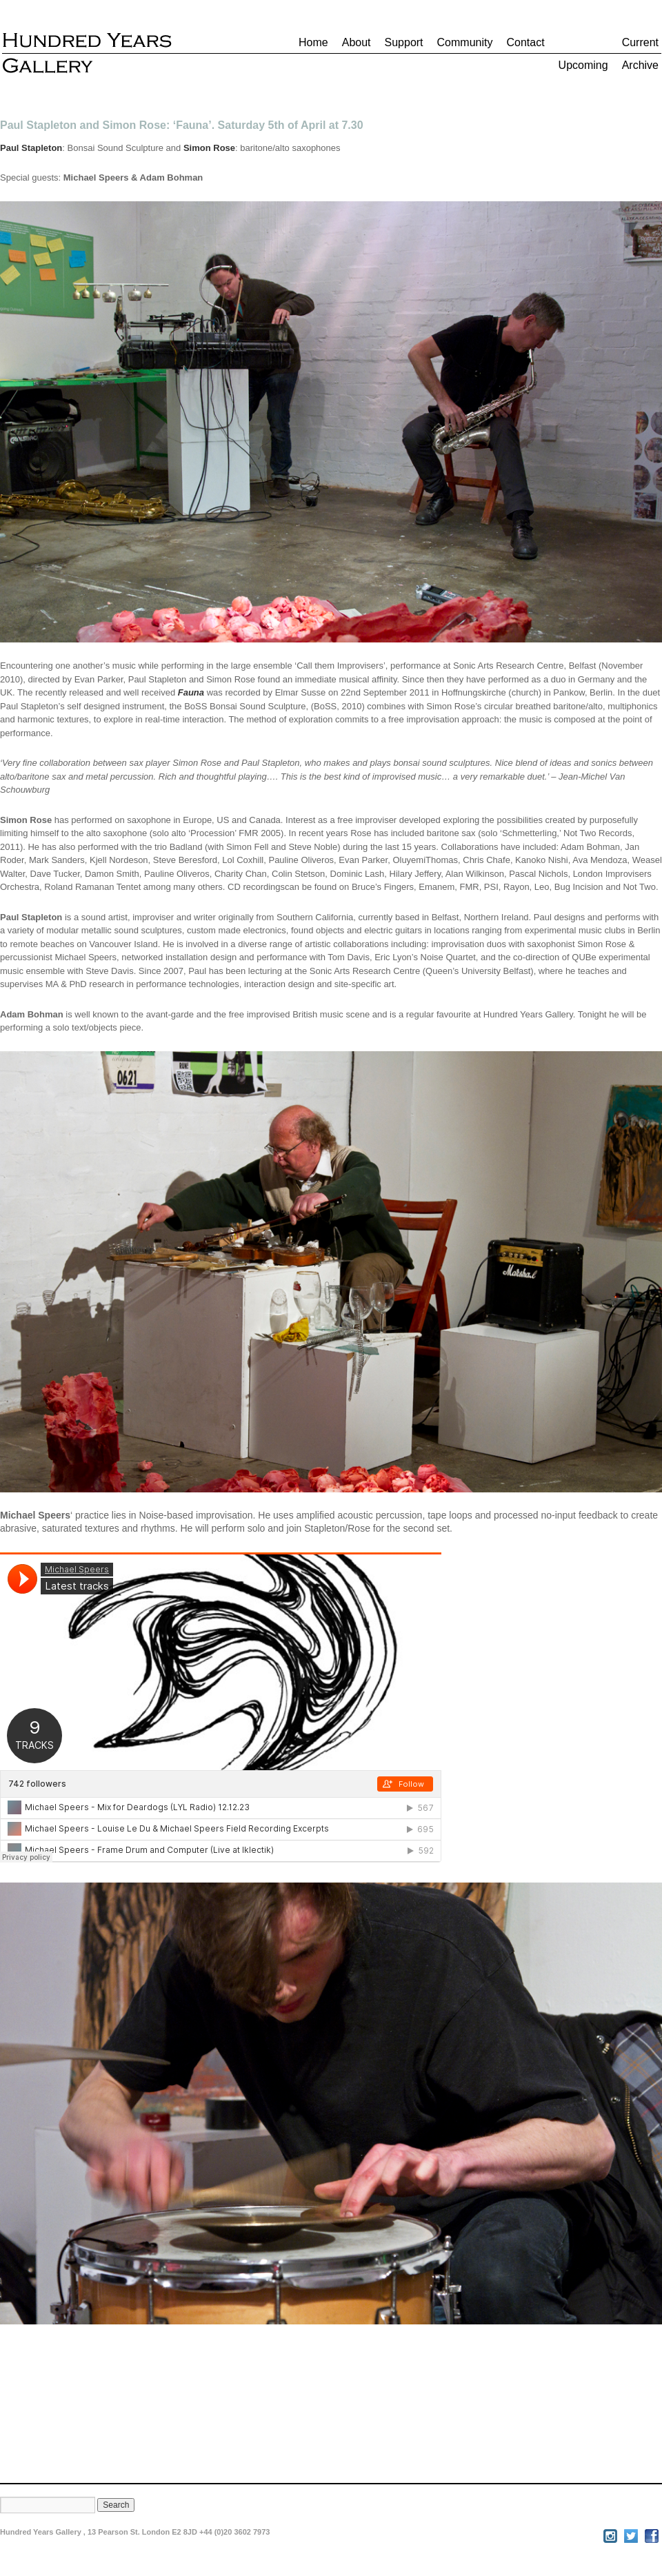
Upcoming (583, 65)
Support (404, 42)
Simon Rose (209, 148)
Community (465, 42)
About (356, 42)
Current (640, 42)
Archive (640, 65)
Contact (525, 42)
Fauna (191, 692)
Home (313, 42)
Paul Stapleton (31, 148)
